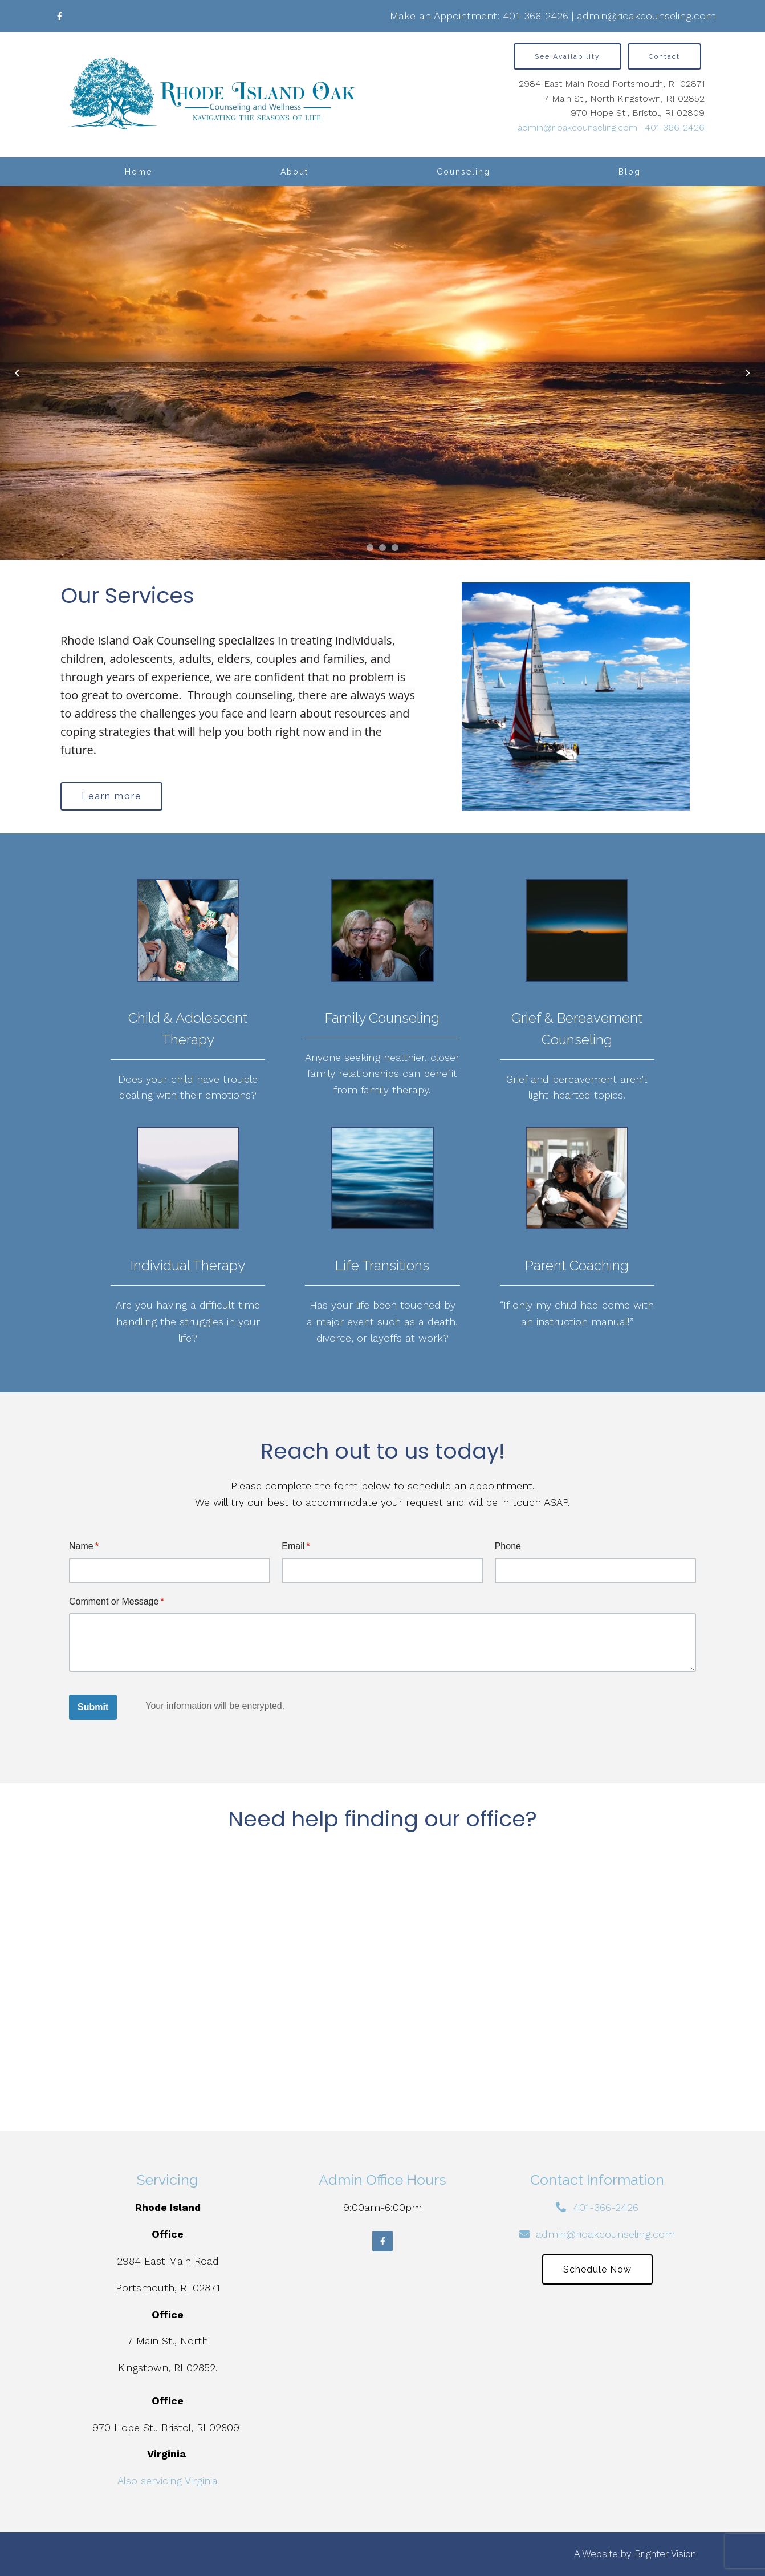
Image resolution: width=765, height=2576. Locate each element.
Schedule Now (597, 2269)
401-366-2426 (535, 16)
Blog (629, 171)
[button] (370, 547)
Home (138, 171)
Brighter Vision (665, 2553)
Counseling (463, 171)
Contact (664, 56)
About (294, 171)
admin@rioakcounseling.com (646, 16)
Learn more (111, 796)
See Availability (567, 56)
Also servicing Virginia (167, 2480)
